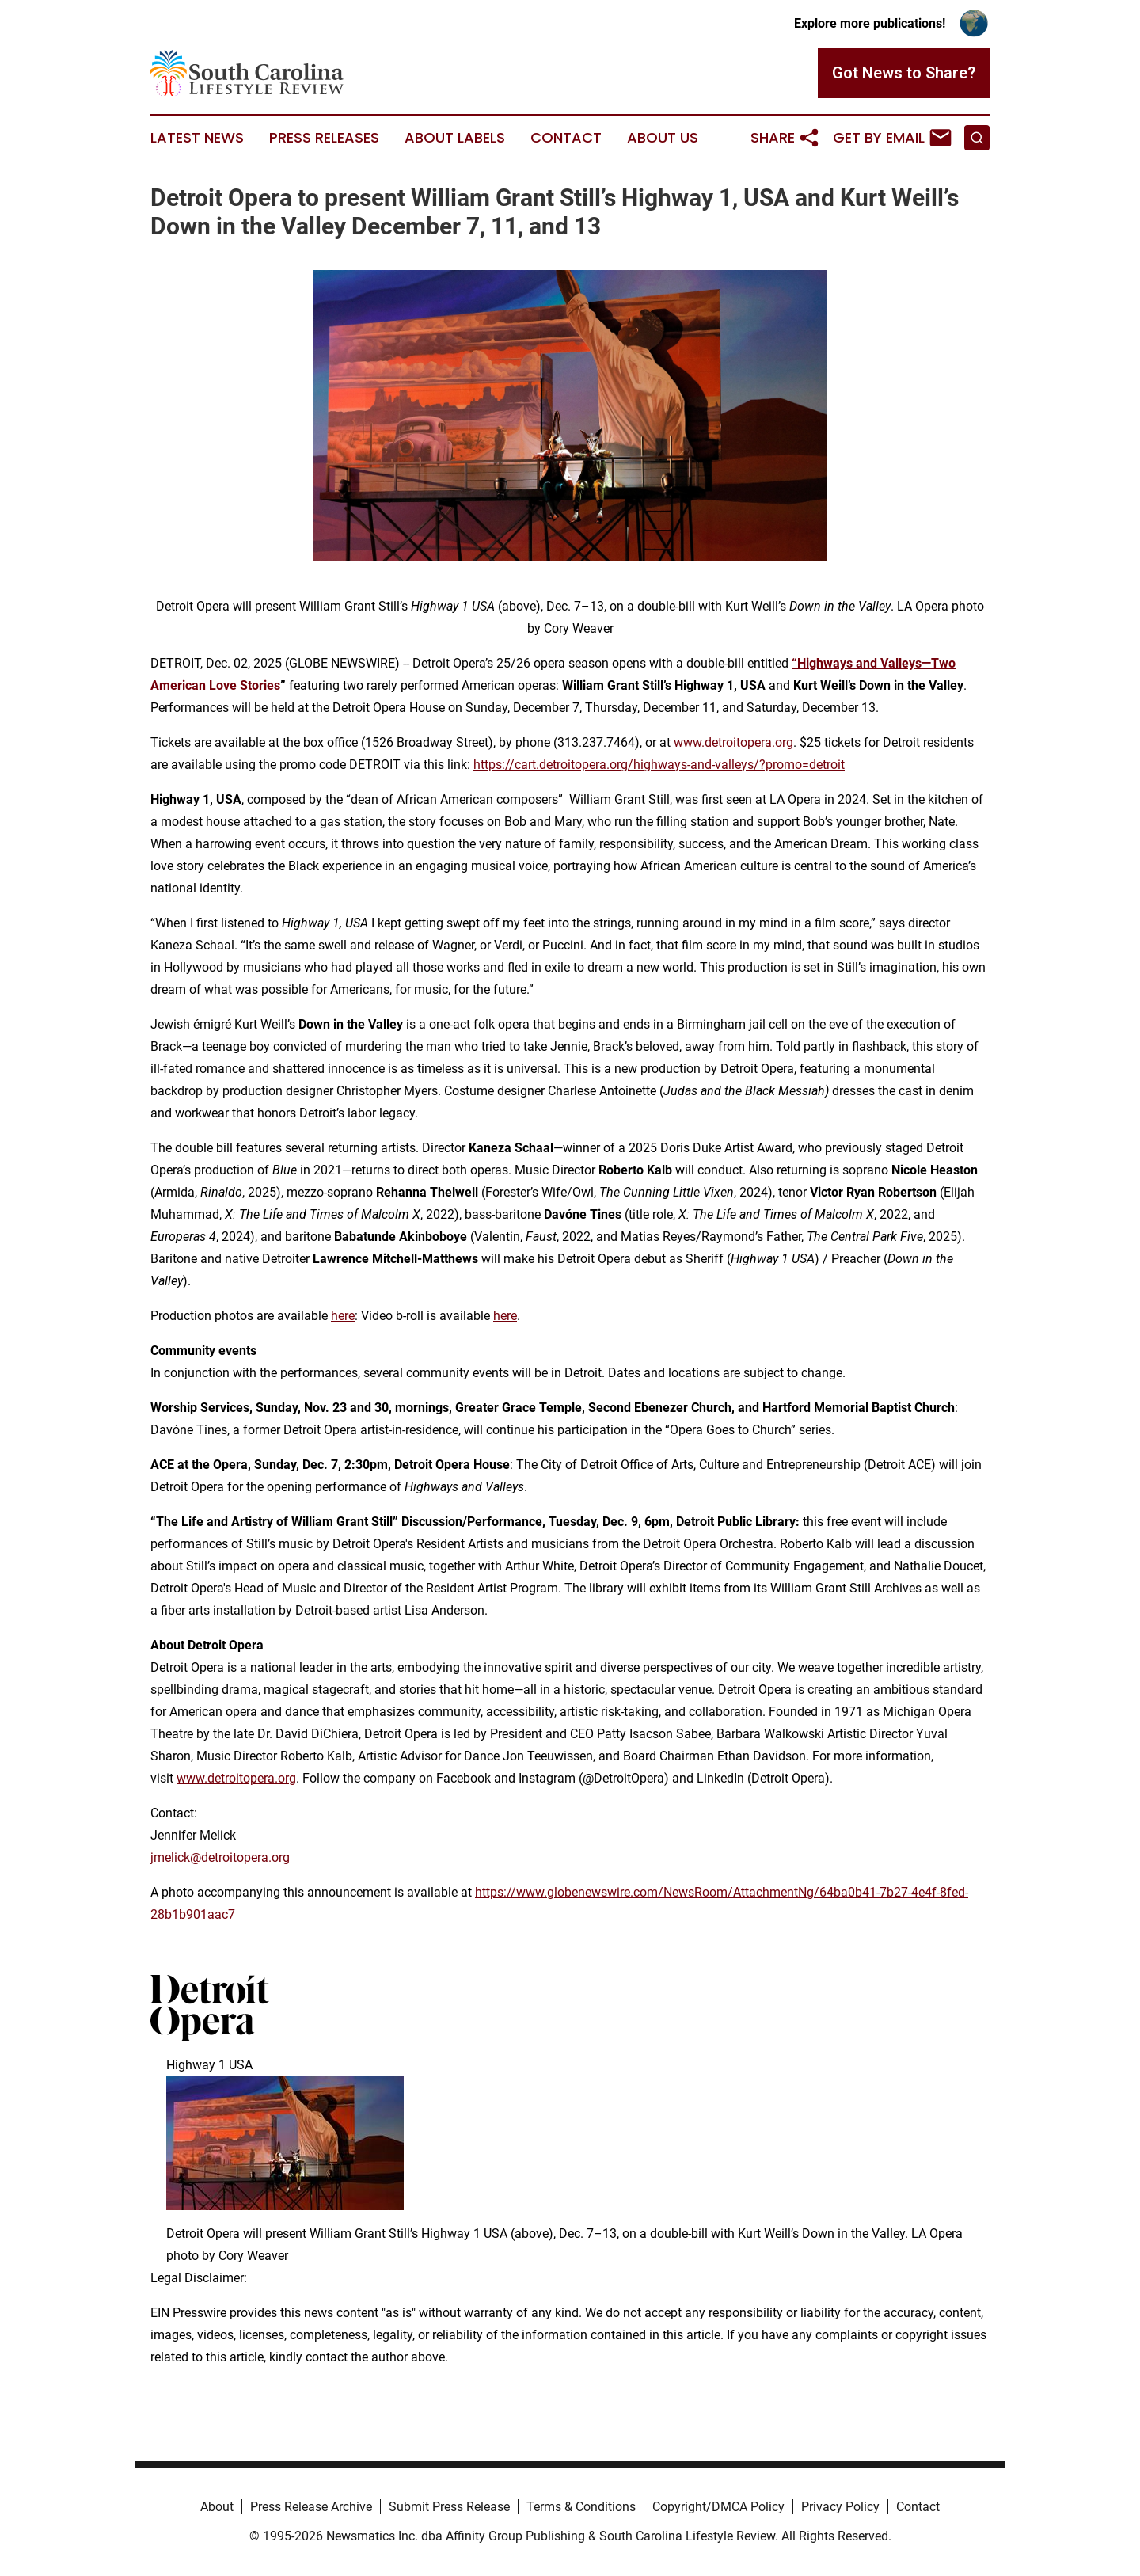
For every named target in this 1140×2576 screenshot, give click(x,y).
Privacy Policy (840, 2506)
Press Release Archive (311, 2506)
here (343, 1315)
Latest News (197, 137)
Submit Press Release (449, 2506)
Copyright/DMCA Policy (718, 2506)
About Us (662, 137)
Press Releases (324, 137)
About (217, 2506)
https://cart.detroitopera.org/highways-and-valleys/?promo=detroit (659, 764)
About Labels (455, 137)
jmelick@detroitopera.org (220, 1857)
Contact (566, 137)
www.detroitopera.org (733, 742)
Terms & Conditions (581, 2506)
